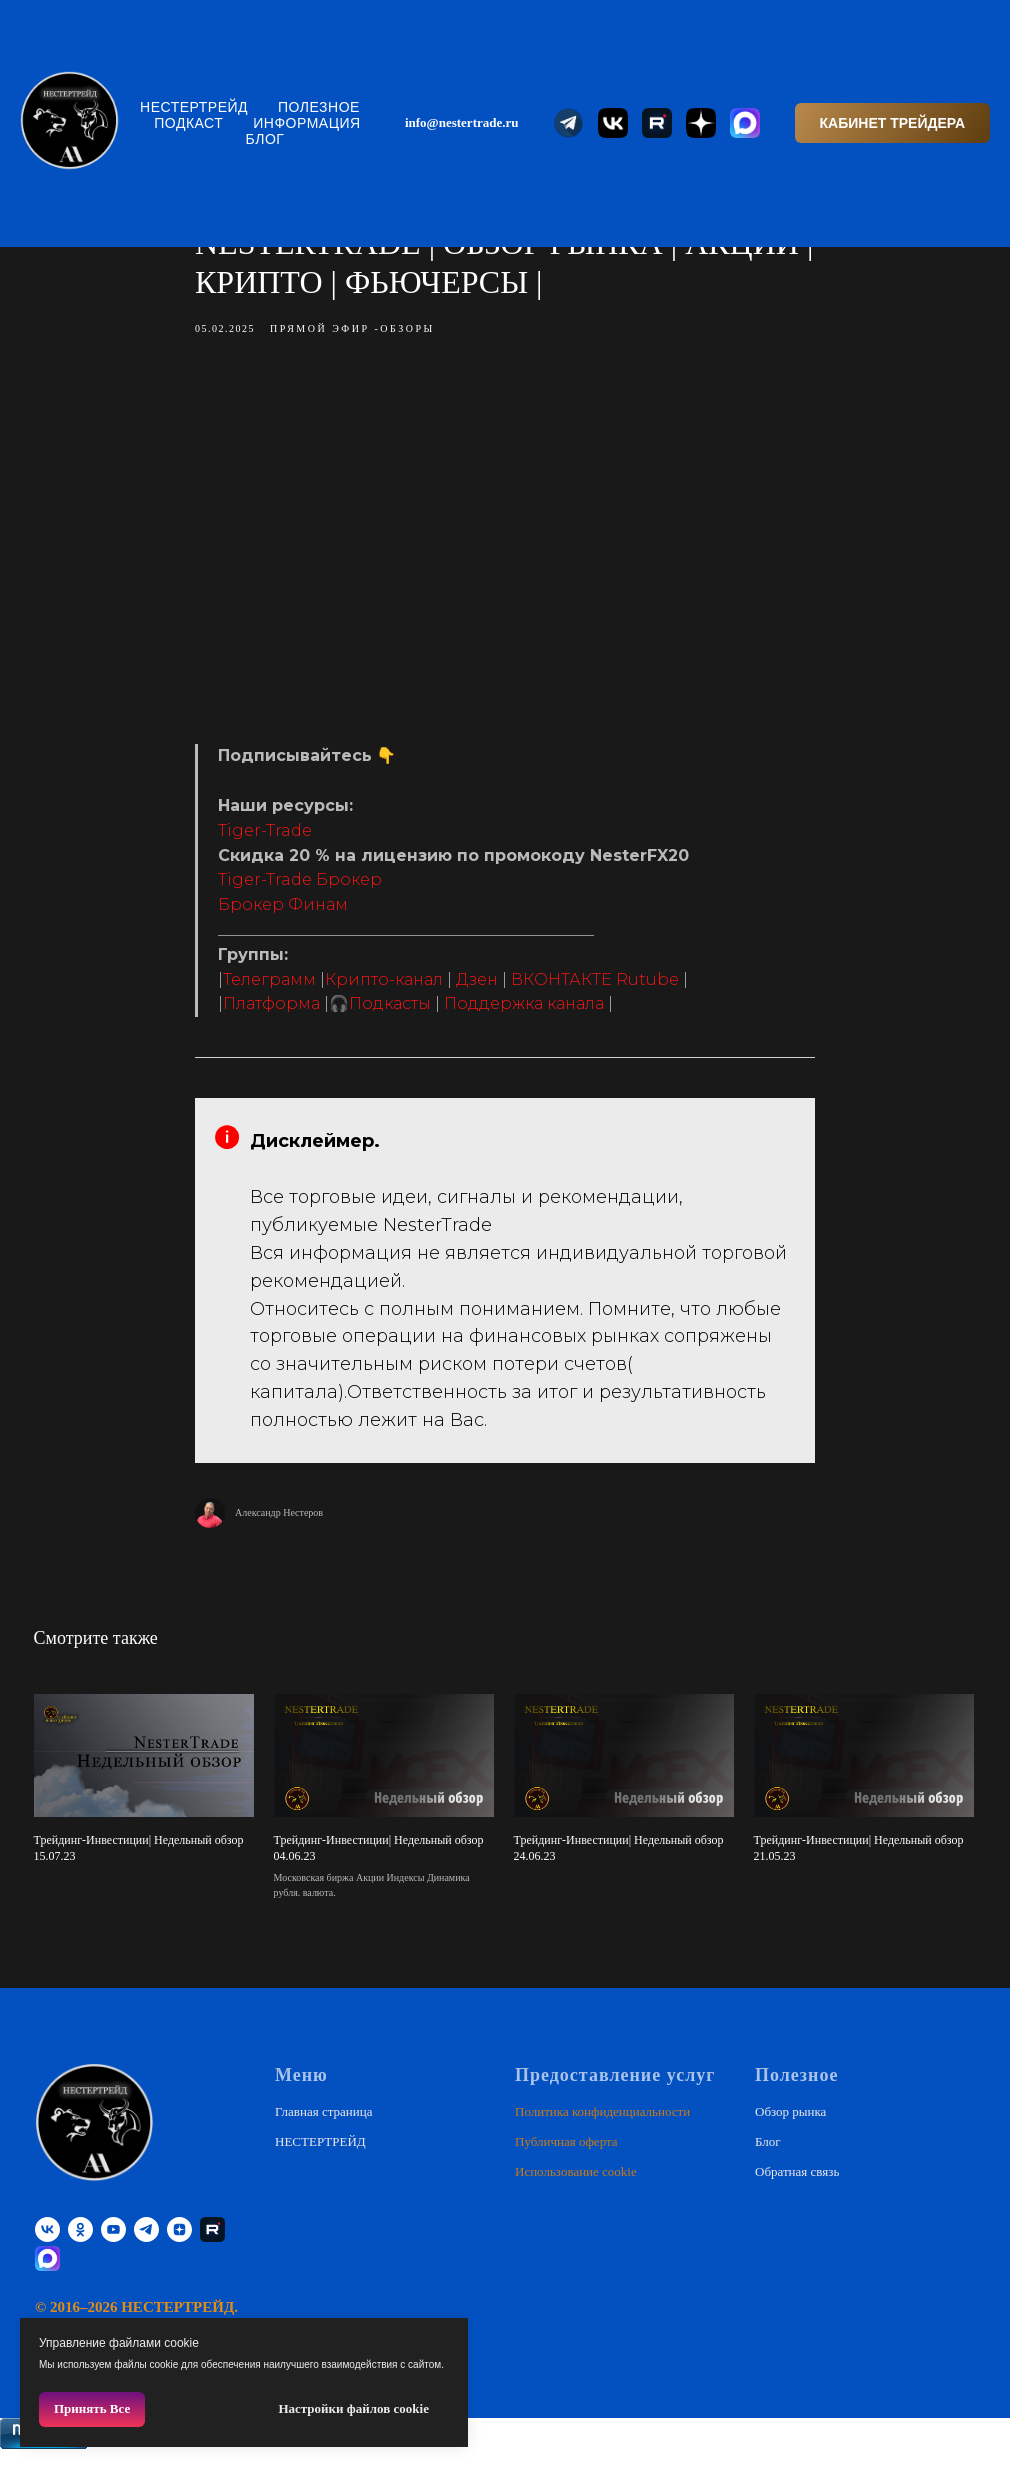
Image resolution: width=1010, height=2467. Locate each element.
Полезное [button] (319, 107)
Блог (265, 139)
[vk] (47, 2244)
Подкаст (188, 123)
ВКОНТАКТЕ (561, 986)
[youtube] (113, 2244)
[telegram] (146, 2244)
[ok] (80, 2244)
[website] (569, 123)
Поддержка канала (524, 1010)
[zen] (179, 2244)
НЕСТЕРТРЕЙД (194, 107)
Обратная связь (797, 2185)
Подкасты (390, 1010)
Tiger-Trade (265, 837)
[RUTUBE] (212, 2244)
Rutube (647, 986)
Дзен (477, 986)
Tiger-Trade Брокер (300, 887)
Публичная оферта (566, 2155)
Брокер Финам (283, 911)
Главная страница (323, 2125)
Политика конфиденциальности (602, 2125)
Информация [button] (306, 123)
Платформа (271, 1010)
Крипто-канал (384, 986)
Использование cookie (576, 2185)
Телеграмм (269, 986)
